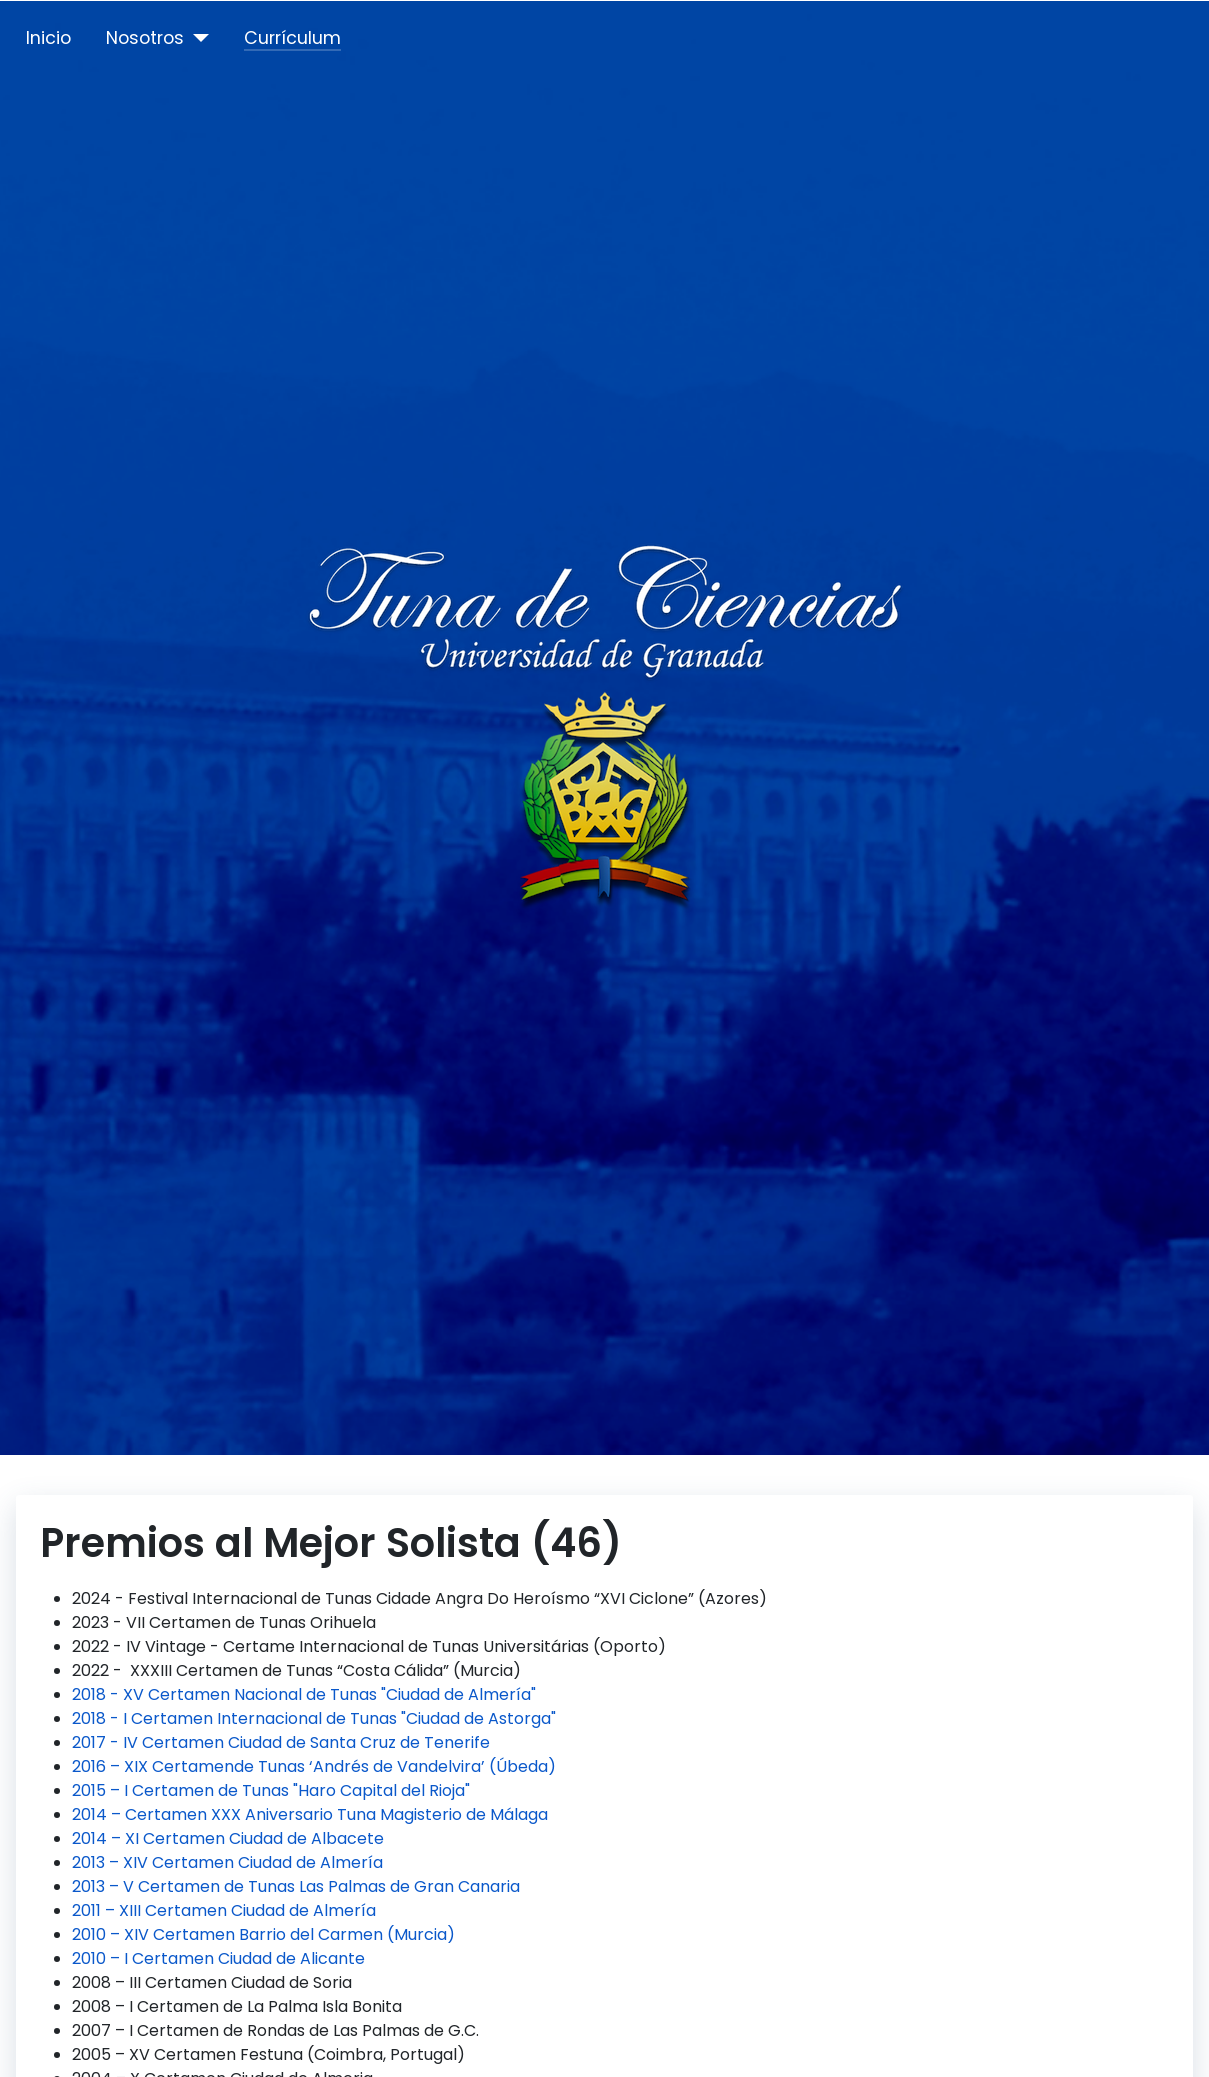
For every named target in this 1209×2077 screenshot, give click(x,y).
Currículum (292, 38)
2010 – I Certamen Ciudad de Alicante (218, 1958)
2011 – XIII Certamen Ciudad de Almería (224, 1910)
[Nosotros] (196, 38)
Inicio (48, 38)
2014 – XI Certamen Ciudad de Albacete (228, 1838)
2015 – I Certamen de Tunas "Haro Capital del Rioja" (271, 1790)
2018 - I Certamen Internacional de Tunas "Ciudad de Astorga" (314, 1718)
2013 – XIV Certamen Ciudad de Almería (227, 1862)
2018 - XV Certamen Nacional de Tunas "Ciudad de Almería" (304, 1694)
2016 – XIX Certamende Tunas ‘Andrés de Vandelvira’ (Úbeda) (314, 1766)
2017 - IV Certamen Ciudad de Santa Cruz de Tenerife (281, 1742)
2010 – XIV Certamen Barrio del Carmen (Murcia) (263, 1934)
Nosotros (145, 38)
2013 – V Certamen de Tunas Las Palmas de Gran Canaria (296, 1886)
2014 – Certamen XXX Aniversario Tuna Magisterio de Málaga (310, 1814)
